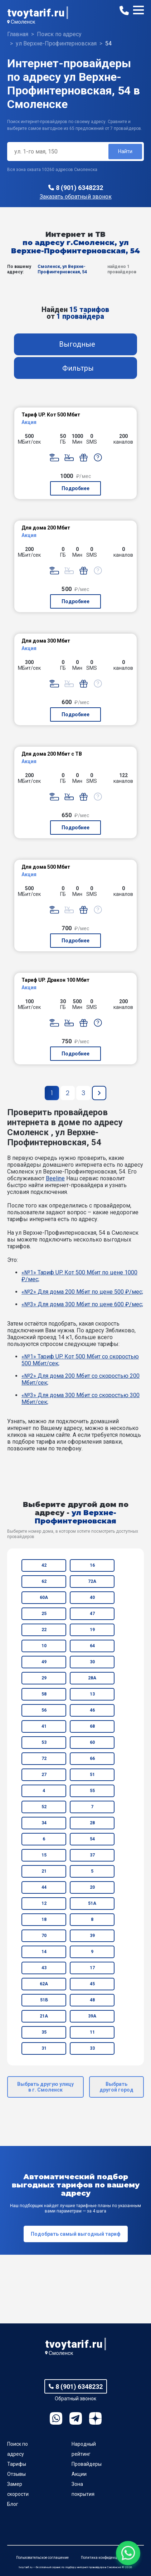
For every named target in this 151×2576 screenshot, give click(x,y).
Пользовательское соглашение (42, 2558)
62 (44, 1581)
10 (44, 1645)
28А (92, 1677)
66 (92, 1758)
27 (44, 1774)
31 (44, 2048)
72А (92, 1581)
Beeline (55, 1178)
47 (92, 1613)
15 (44, 1855)
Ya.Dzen (95, 2418)
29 (44, 1677)
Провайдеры (87, 2464)
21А (44, 2016)
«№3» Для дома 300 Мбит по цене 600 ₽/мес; (82, 1304)
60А (44, 1597)
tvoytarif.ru (35, 12)
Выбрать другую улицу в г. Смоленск (45, 2087)
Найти (125, 151)
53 (44, 1742)
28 (92, 1822)
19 (92, 1629)
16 (92, 1565)
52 (44, 1806)
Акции (79, 2474)
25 (44, 1613)
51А (92, 1903)
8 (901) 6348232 (79, 187)
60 (92, 1742)
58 (44, 1694)
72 (44, 1758)
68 (92, 1726)
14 (44, 1951)
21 (44, 1871)
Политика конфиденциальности (108, 2558)
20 (92, 1887)
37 (92, 1855)
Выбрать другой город (116, 2087)
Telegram (75, 2418)
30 (92, 1661)
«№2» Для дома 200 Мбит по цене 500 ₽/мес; (82, 1291)
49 (44, 1661)
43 (44, 1967)
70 (44, 1935)
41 (44, 1726)
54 (92, 1838)
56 (44, 1710)
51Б (44, 1999)
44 (44, 1887)
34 (44, 1822)
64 (92, 1645)
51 (92, 1774)
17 (92, 1967)
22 (44, 1629)
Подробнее (75, 488)
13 (92, 1694)
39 (92, 1935)
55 (92, 1790)
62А (44, 1983)
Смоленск (23, 22)
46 (92, 1710)
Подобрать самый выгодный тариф (76, 2234)
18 (44, 1919)
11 (92, 2032)
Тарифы (16, 2464)
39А (92, 2016)
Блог (12, 2504)
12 (44, 1903)
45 (92, 1983)
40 (92, 1597)
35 (44, 2032)
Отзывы (16, 2474)
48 (92, 1999)
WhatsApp (56, 2418)
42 (44, 1565)
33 (92, 2048)
